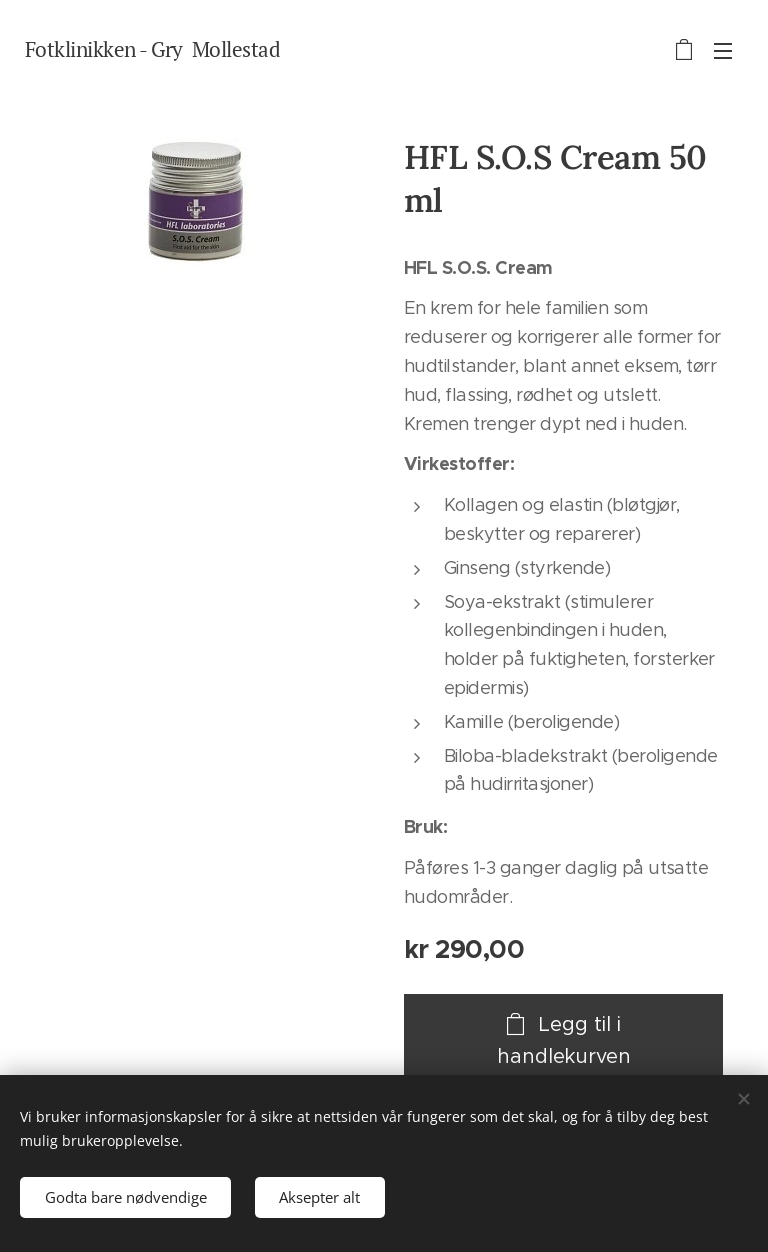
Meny (723, 51)
